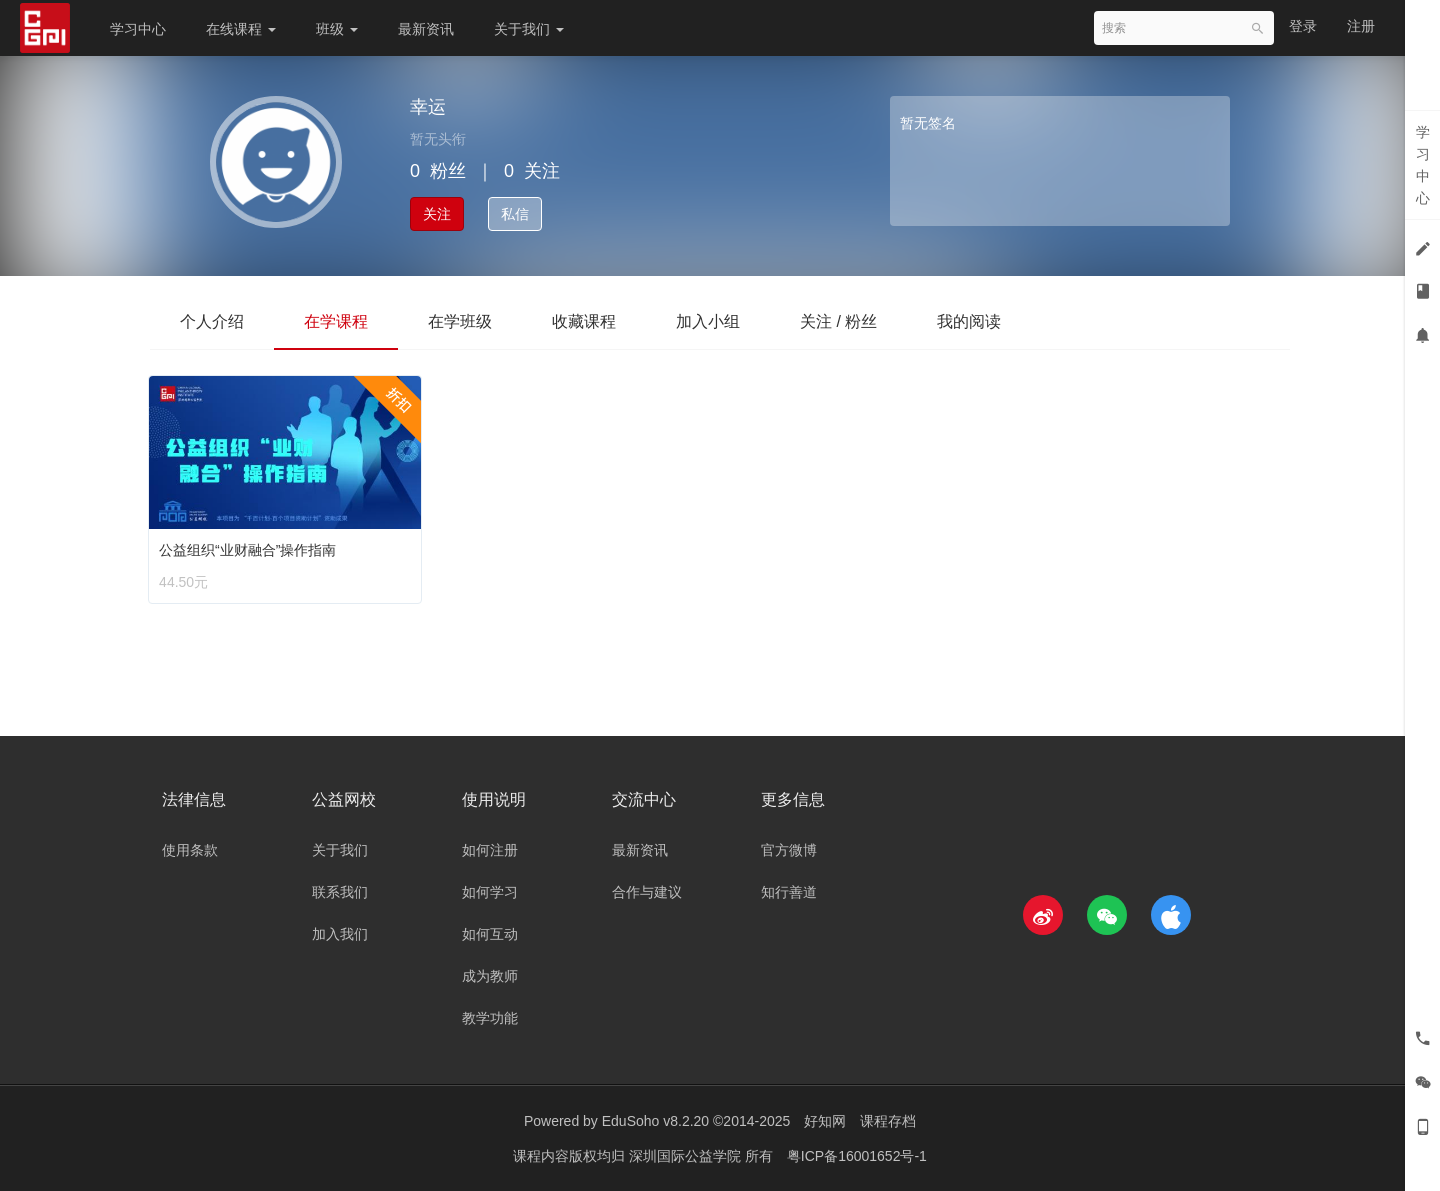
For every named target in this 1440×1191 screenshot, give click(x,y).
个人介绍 (212, 321)
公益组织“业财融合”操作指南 (251, 545)
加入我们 (340, 934)
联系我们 (340, 892)
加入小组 (708, 321)
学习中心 (138, 29)
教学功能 (490, 1018)
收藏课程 (584, 321)
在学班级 (460, 321)
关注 (437, 214)
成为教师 (490, 976)
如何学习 (490, 892)
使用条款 (190, 850)
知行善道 (789, 892)
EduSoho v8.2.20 (655, 1121)
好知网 (825, 1121)
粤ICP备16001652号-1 (857, 1156)
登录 (1303, 26)
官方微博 (789, 850)
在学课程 (336, 321)
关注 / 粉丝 (838, 321)
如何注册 (490, 850)
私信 (515, 214)
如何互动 (490, 934)
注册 (1361, 26)
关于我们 (529, 29)
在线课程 (241, 29)
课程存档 (888, 1121)
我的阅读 (969, 321)
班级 (337, 29)
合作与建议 (647, 892)
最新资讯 (426, 29)
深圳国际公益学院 (687, 1156)
